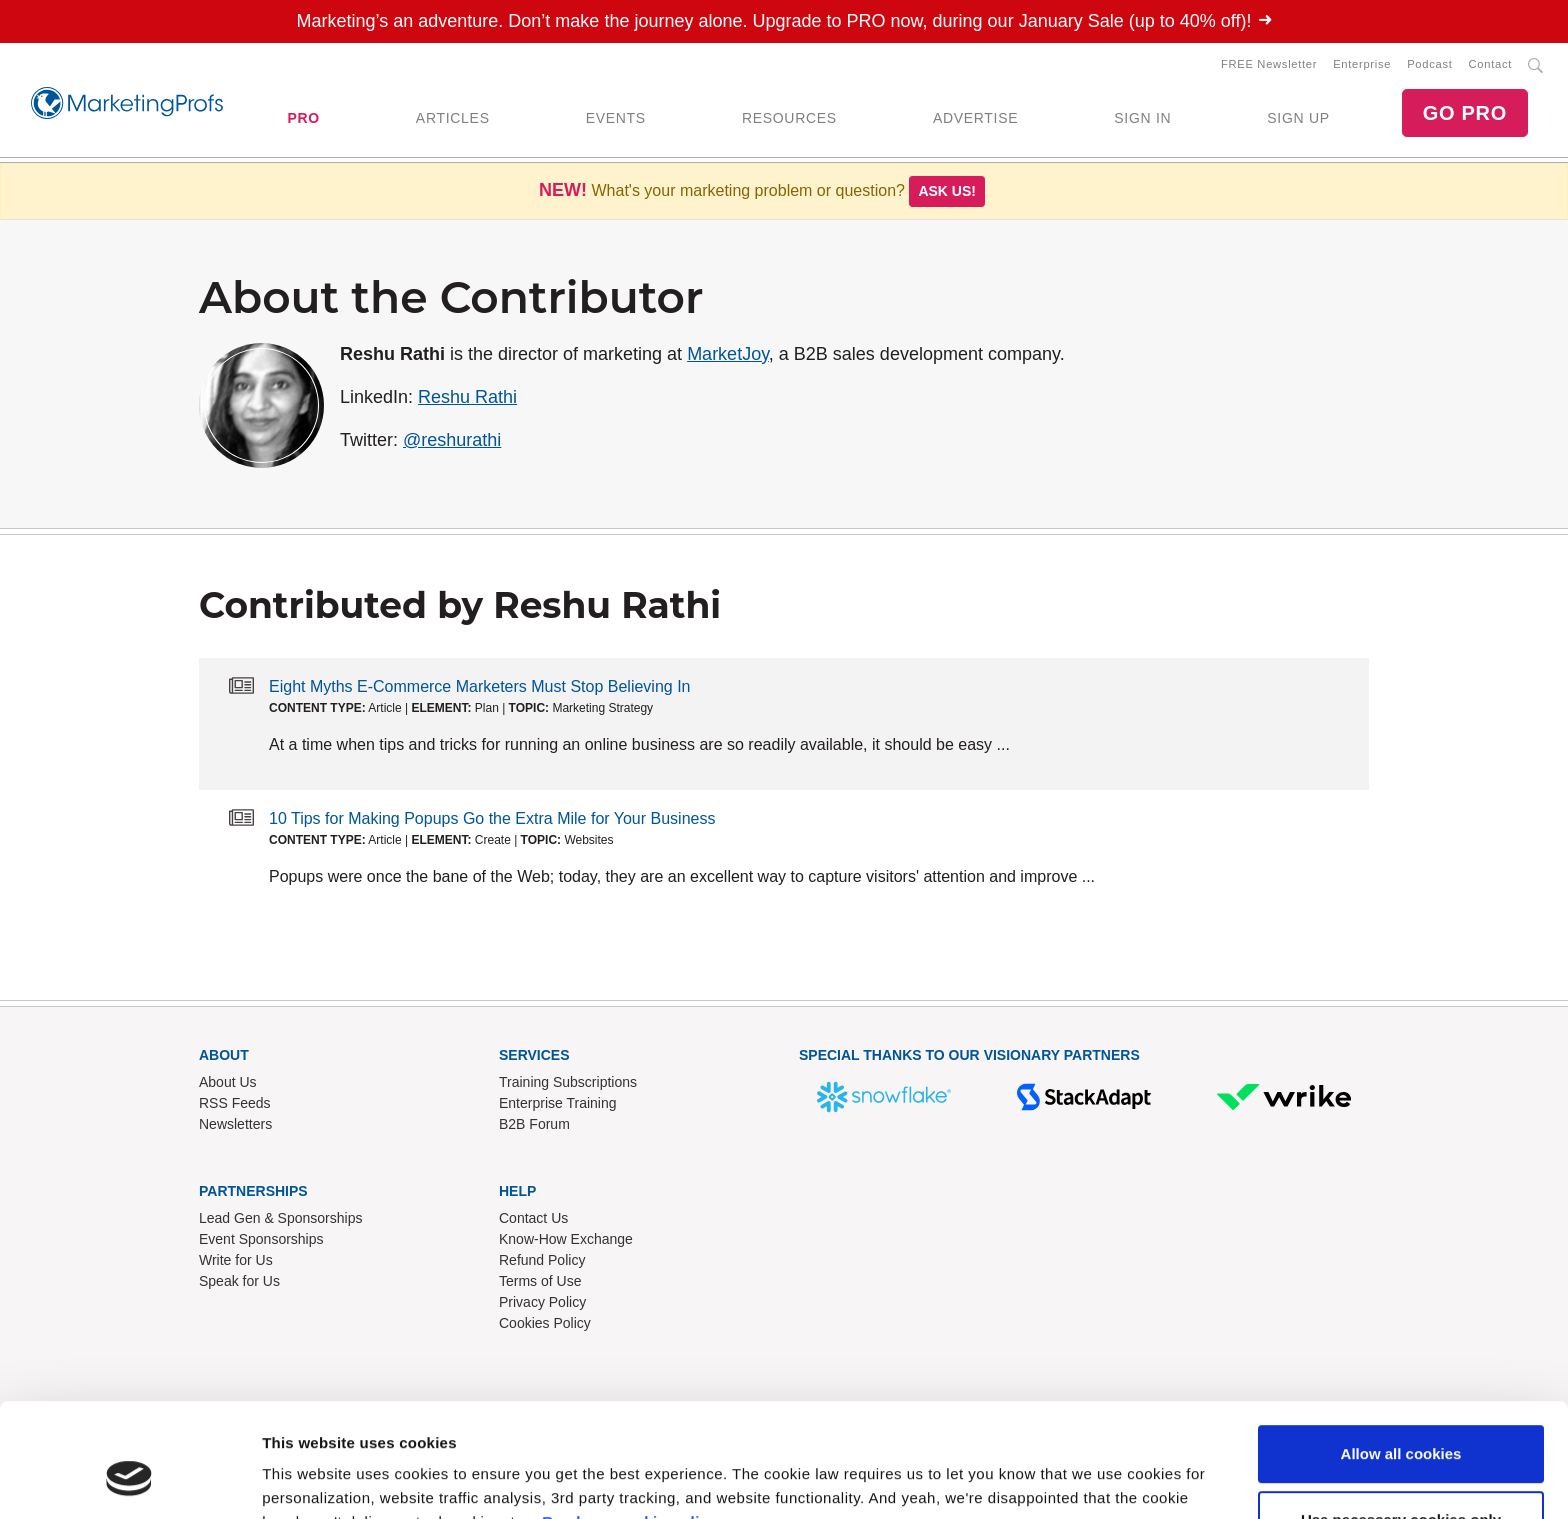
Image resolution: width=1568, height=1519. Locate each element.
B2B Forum (534, 1124)
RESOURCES (789, 118)
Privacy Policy (542, 1302)
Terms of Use (540, 1281)
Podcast (1429, 64)
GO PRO (1465, 113)
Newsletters (235, 1124)
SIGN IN (1142, 118)
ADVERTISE (975, 118)
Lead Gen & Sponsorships (280, 1218)
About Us (228, 1082)
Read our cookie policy (629, 1424)
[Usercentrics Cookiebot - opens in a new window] (129, 1480)
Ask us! (947, 191)
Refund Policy (542, 1260)
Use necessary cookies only (1401, 1421)
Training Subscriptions (568, 1082)
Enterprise (1362, 64)
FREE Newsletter (1269, 64)
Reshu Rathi (467, 397)
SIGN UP (1298, 118)
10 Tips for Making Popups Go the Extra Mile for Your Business (492, 818)
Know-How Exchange (566, 1239)
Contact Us (533, 1218)
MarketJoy (728, 354)
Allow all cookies (1401, 1356)
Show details (308, 1479)
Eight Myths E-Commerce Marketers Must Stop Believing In (479, 686)
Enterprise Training (558, 1103)
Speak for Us (239, 1281)
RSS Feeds (235, 1103)
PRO (303, 118)
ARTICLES (453, 118)
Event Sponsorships (261, 1239)
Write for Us (236, 1260)
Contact (1490, 64)
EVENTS (616, 118)
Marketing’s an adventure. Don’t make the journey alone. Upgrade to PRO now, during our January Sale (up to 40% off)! (784, 21)
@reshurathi (452, 440)
